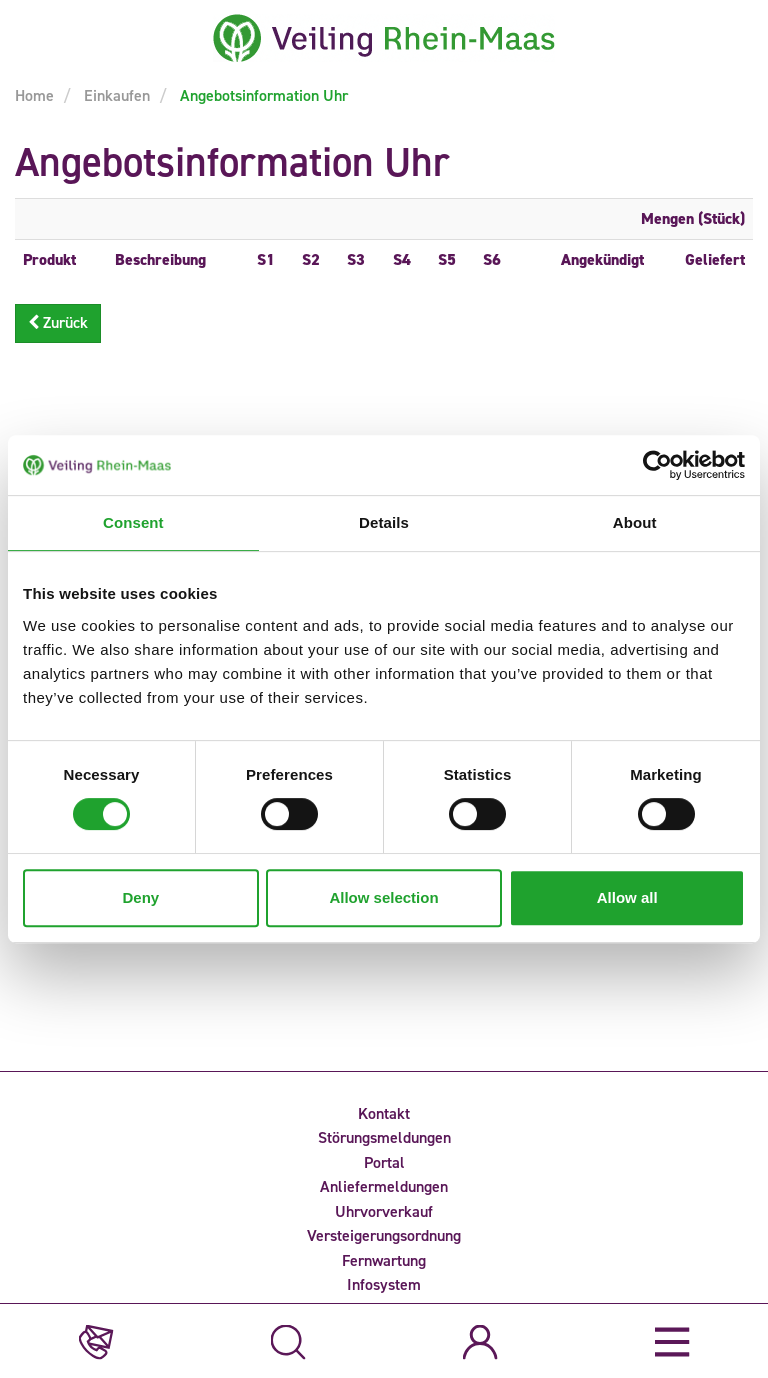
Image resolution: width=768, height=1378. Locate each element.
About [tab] (635, 522)
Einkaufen (115, 95)
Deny (140, 897)
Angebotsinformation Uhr (262, 95)
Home (34, 95)
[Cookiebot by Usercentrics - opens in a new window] (657, 465)
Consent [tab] (133, 522)
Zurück (58, 322)
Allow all (627, 897)
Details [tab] (384, 522)
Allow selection (383, 897)
